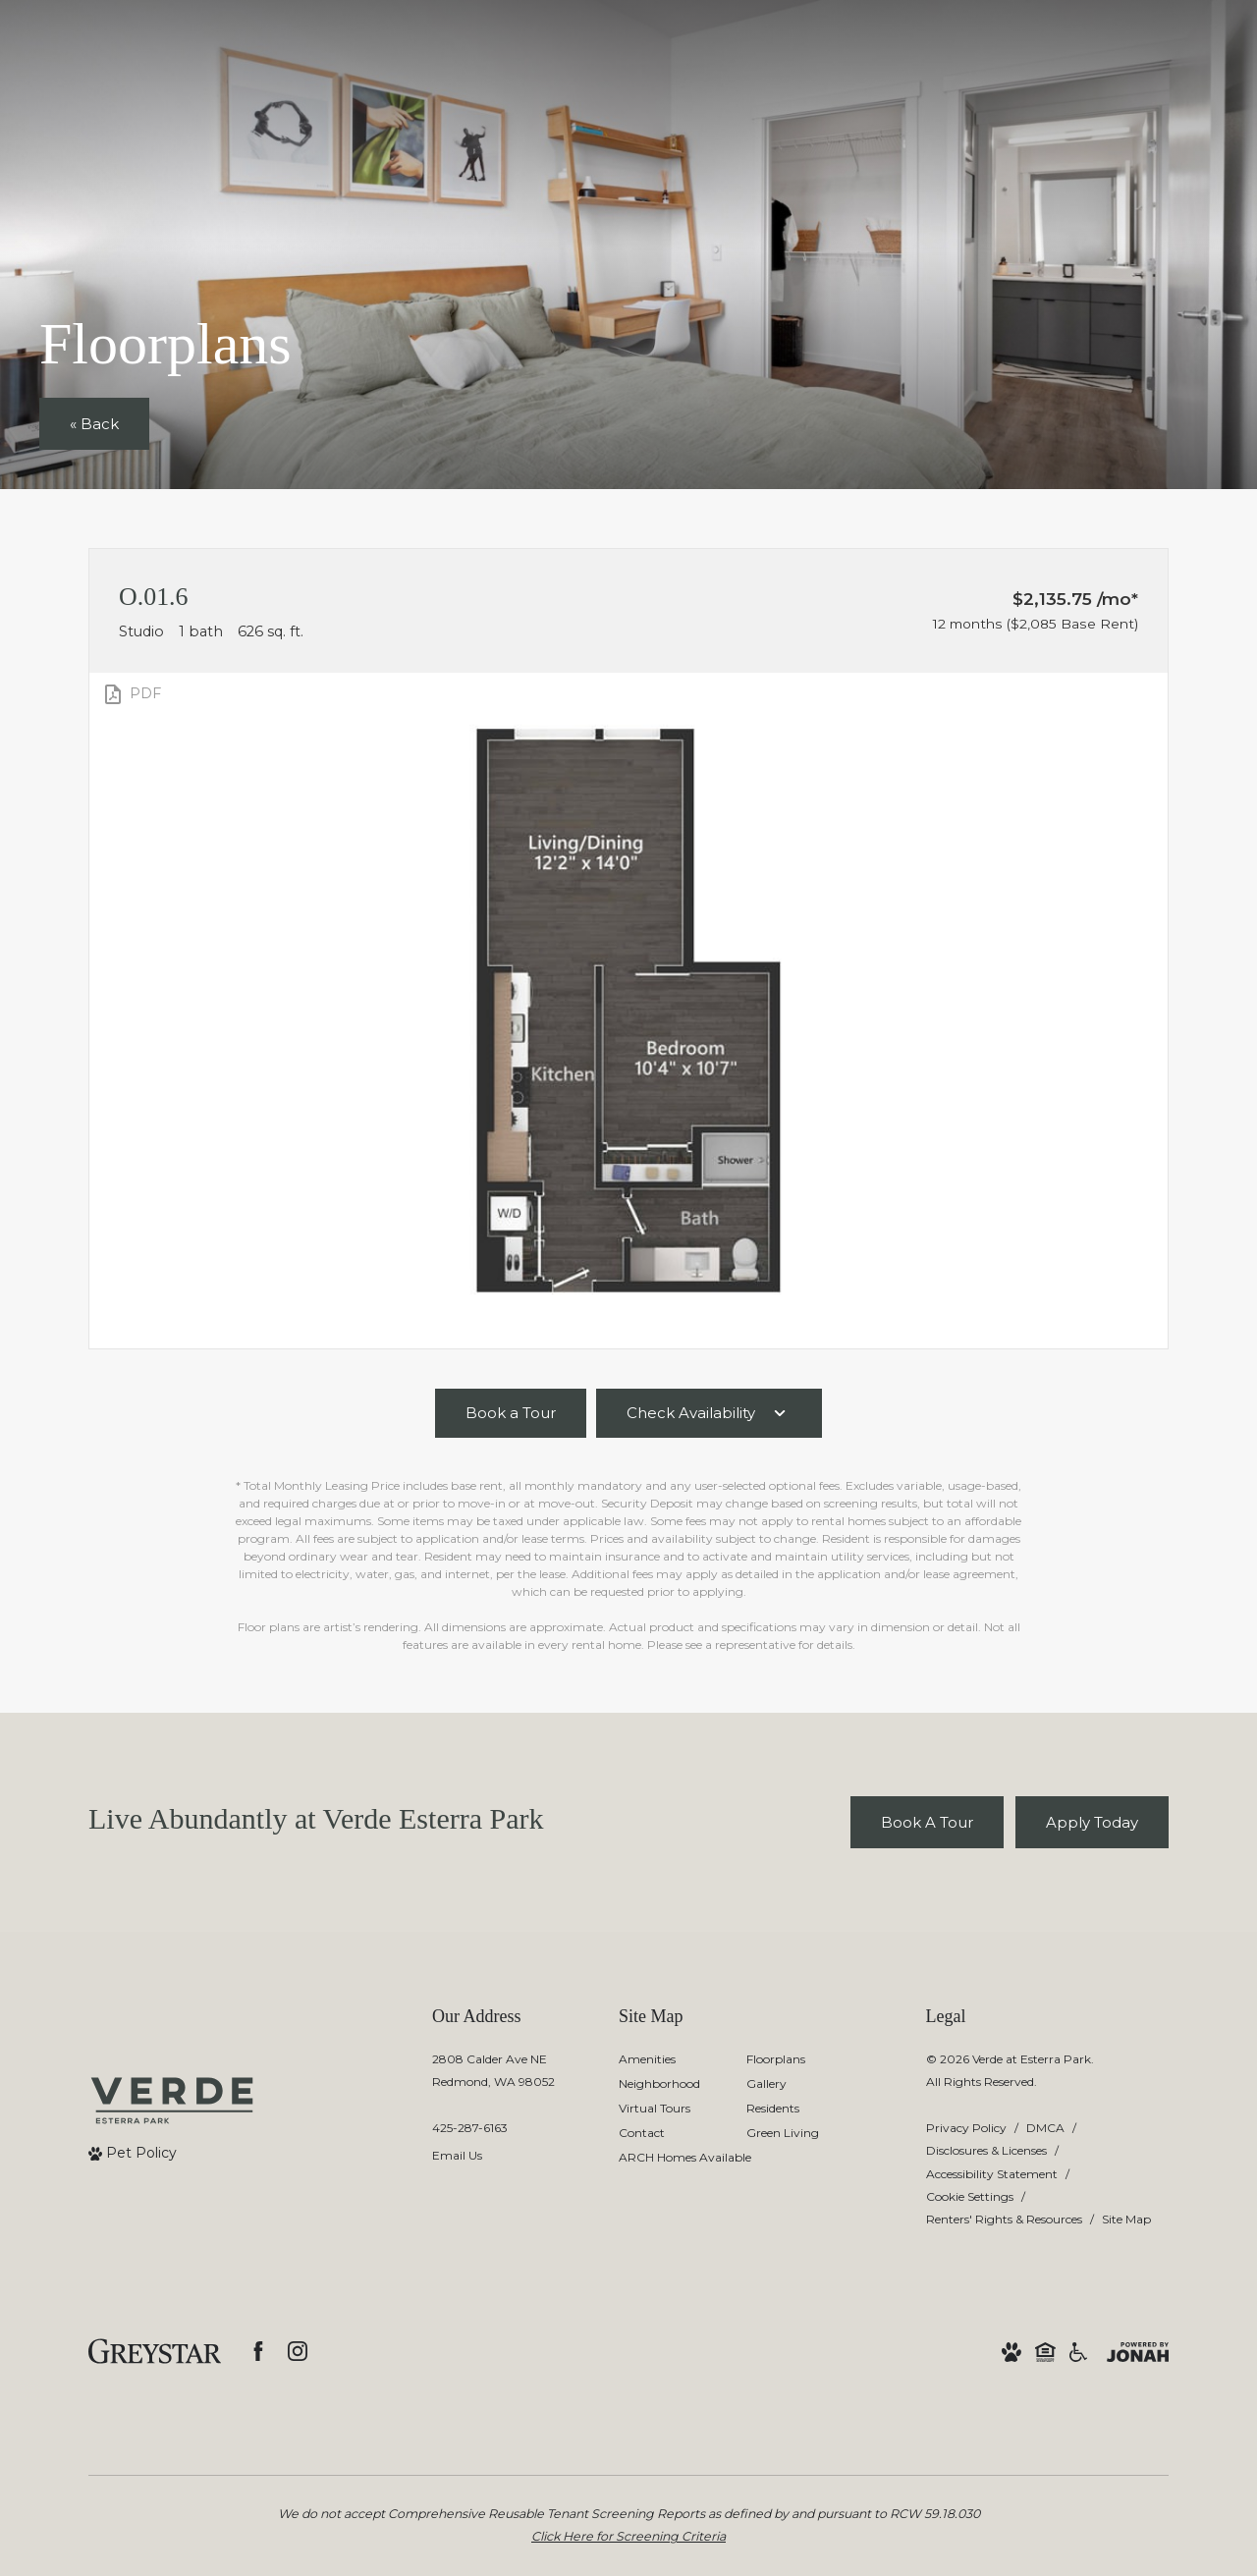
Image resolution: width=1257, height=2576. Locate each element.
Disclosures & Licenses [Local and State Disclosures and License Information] (986, 2150)
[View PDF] (131, 694)
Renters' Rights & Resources (1004, 2219)
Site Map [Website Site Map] (1126, 2219)
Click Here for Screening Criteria (628, 2536)
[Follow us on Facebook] (258, 2351)
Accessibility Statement (992, 2173)
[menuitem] (667, 2060)
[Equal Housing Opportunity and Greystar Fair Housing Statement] (1045, 2350)
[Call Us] (493, 2127)
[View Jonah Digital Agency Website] (1138, 2350)
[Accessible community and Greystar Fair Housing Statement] (1078, 2350)
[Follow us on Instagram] (297, 2351)
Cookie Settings (969, 2196)
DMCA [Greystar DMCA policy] (1045, 2127)
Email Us (457, 2155)
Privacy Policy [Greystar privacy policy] (966, 2127)
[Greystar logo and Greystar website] (154, 2351)
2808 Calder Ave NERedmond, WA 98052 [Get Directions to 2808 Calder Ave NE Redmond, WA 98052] (493, 2070)
